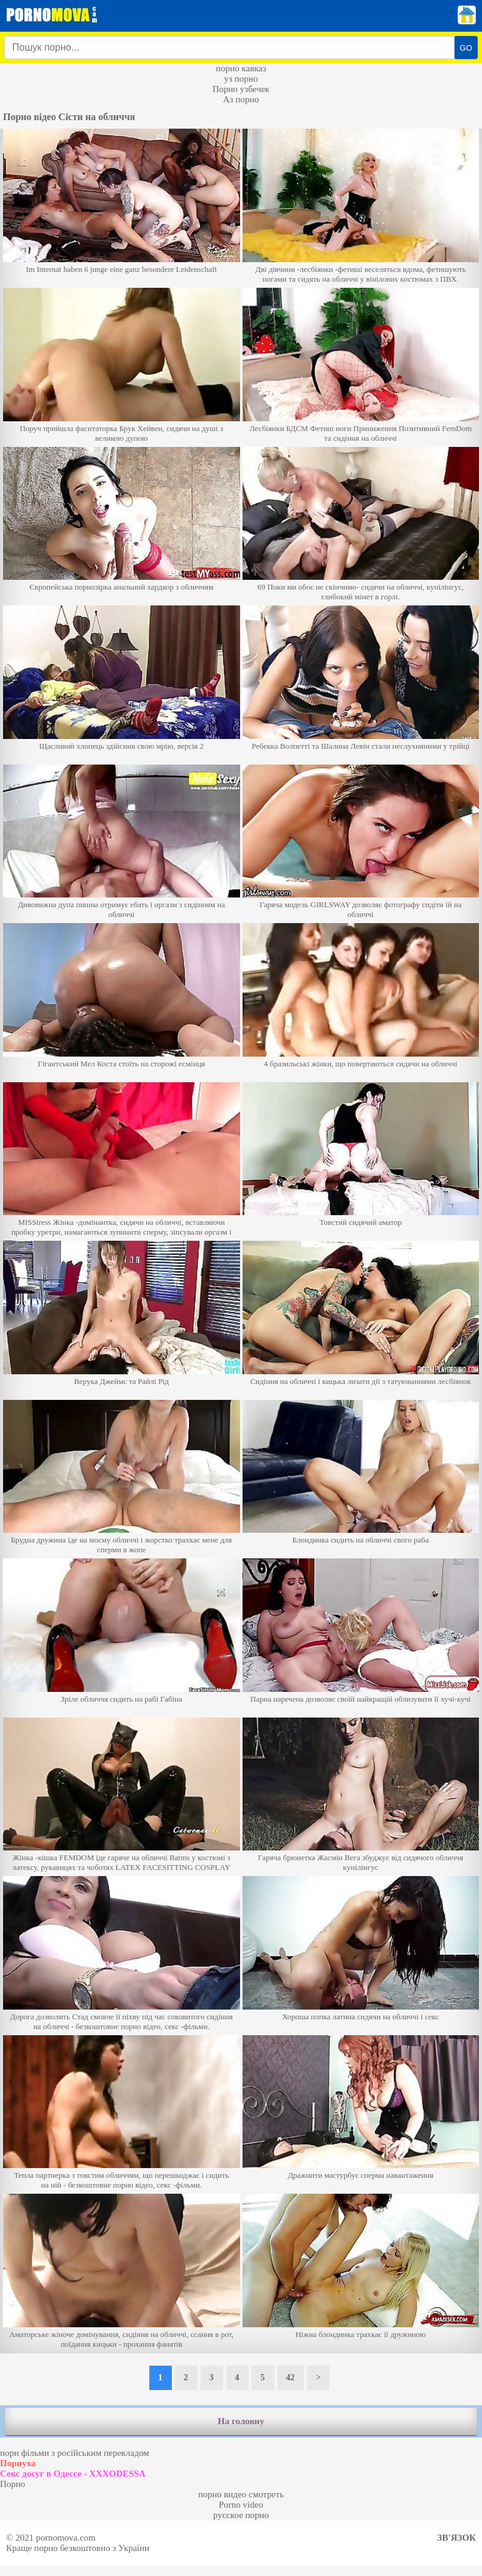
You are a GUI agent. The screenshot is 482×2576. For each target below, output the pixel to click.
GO (465, 47)
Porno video (241, 2505)
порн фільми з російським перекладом (74, 2453)
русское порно (241, 2515)
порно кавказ (241, 68)
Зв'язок (457, 2537)
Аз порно (241, 99)
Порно (12, 2484)
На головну (241, 2421)
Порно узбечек (241, 89)
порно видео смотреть (241, 2494)
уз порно (241, 79)
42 (290, 2377)
